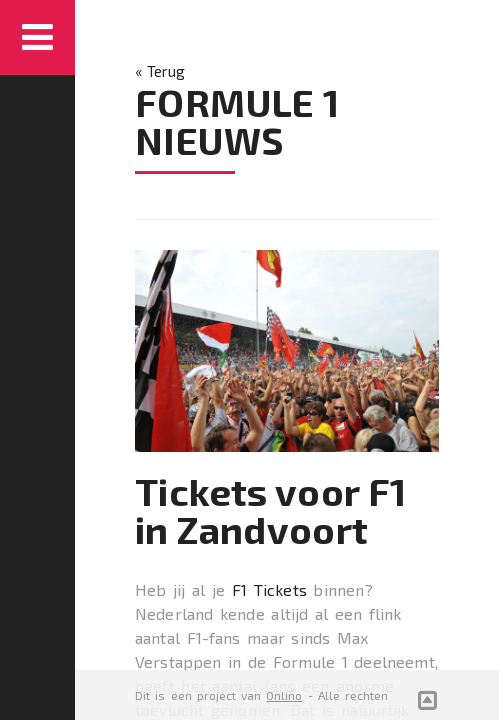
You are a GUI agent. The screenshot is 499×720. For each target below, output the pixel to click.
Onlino (284, 695)
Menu (37, 37)
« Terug (160, 71)
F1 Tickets (269, 589)
